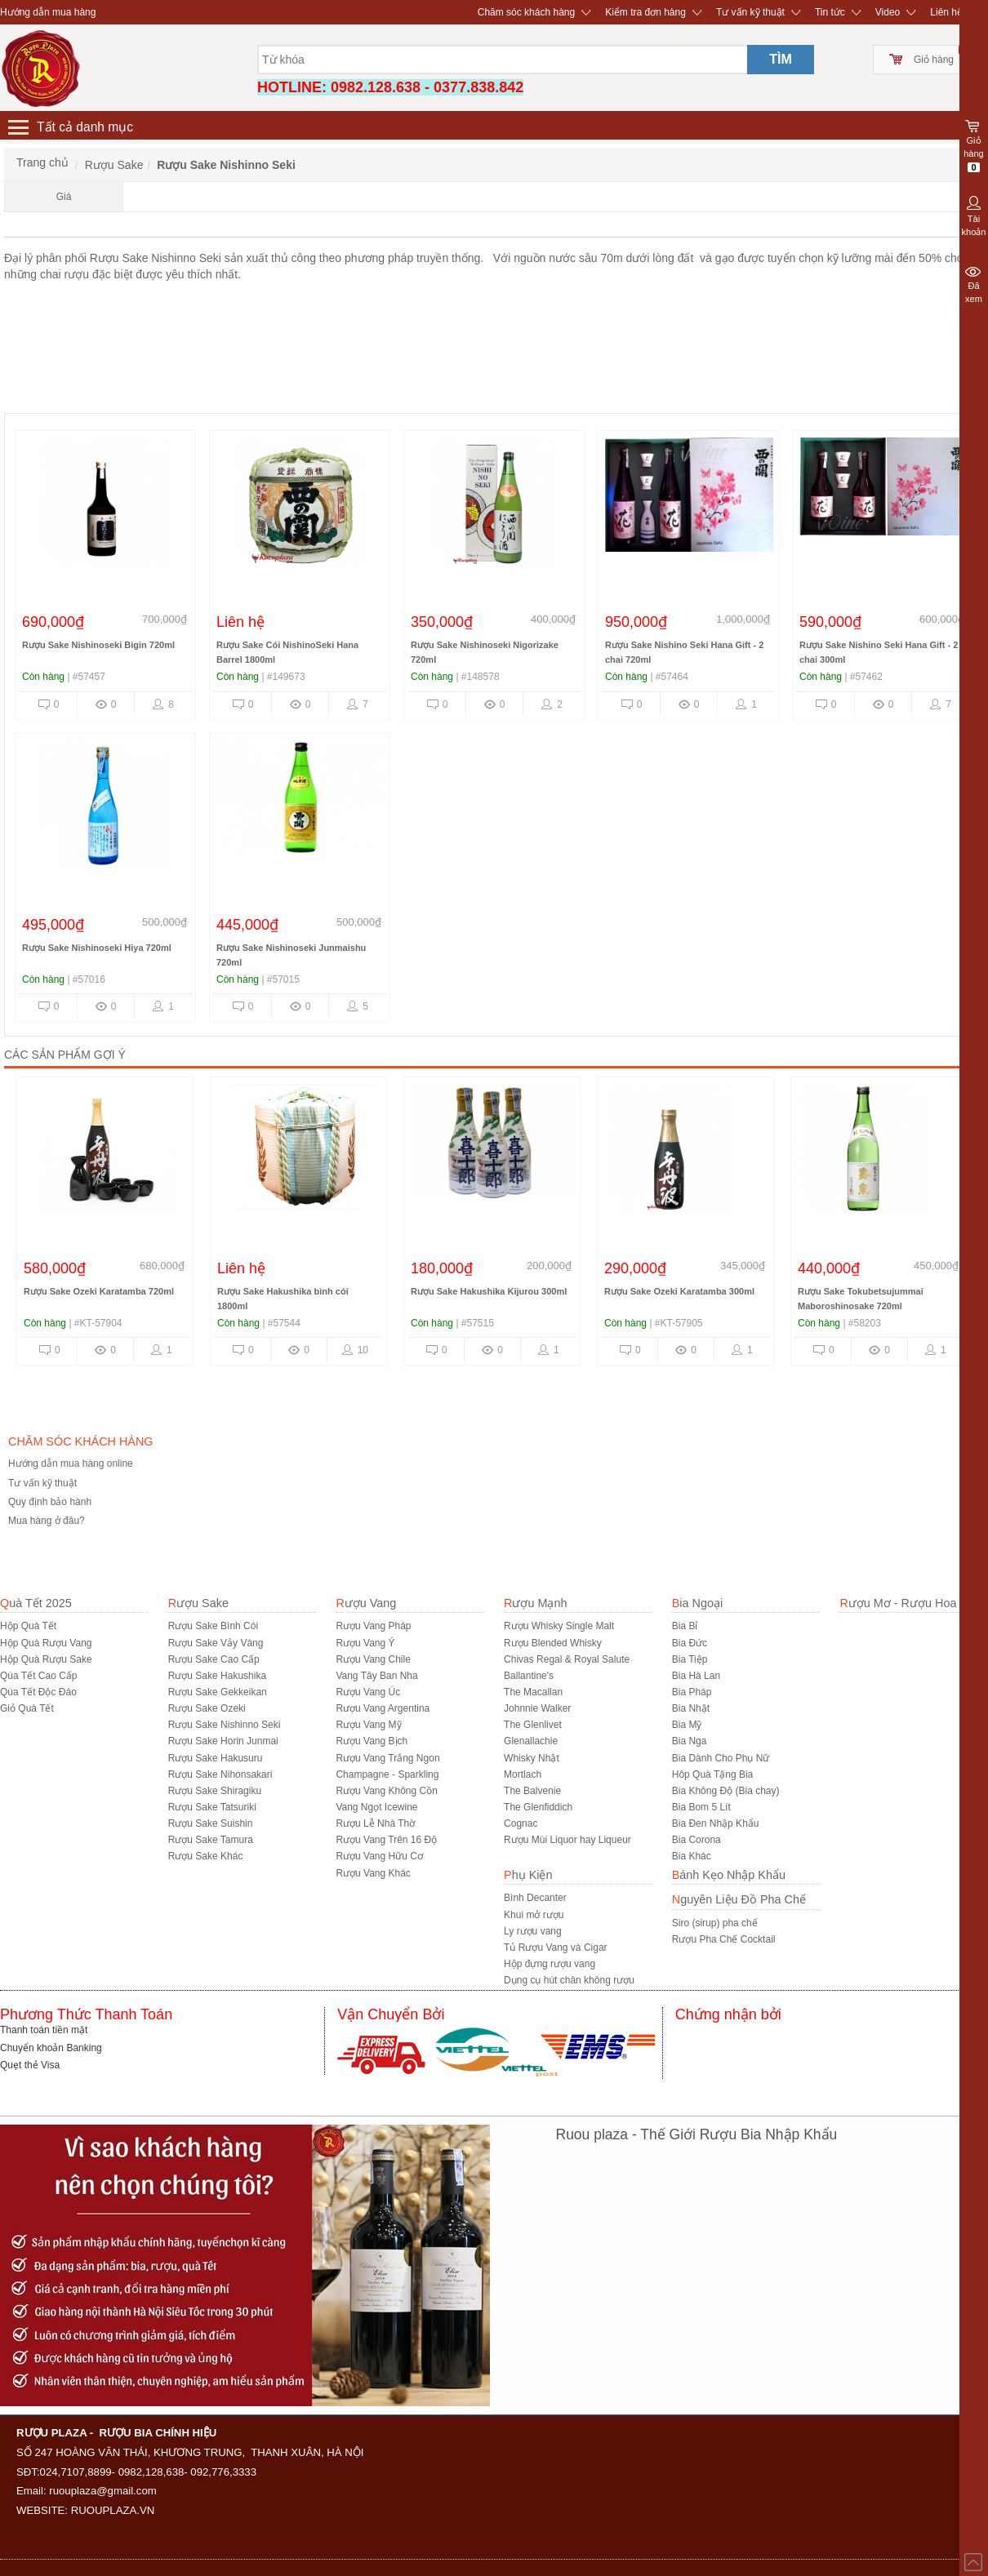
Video (887, 12)
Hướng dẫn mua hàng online (70, 1463)
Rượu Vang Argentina (382, 1708)
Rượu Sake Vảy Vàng (216, 1643)
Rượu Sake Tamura (210, 1839)
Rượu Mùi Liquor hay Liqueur (567, 1839)
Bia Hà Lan (696, 1675)
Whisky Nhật (531, 1758)
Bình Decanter (535, 1897)
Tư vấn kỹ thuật (750, 12)
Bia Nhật (691, 1708)
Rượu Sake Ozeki (207, 1708)
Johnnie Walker (537, 1708)
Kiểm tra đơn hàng (645, 12)
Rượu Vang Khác (373, 1873)
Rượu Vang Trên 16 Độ (386, 1839)
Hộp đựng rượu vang (549, 1964)
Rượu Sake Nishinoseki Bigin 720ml (98, 645)
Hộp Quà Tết (28, 1626)
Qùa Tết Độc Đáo (38, 1692)
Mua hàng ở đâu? (46, 1520)
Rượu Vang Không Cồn (387, 1791)
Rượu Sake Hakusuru (215, 1758)
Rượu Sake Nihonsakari (220, 1774)
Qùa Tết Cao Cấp (38, 1675)
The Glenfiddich (538, 1807)
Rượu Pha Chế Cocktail (724, 1939)
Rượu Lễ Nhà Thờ (375, 1823)
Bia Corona (696, 1839)
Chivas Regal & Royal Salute (567, 1659)
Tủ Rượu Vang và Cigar (555, 1947)
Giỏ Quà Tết (27, 1708)
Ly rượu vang (533, 1931)
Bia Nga (689, 1741)
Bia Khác (691, 1856)
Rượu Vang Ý (365, 1643)
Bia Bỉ (685, 1626)
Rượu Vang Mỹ (368, 1724)
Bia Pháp (692, 1692)
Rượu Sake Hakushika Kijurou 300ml (774, 1291)
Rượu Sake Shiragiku (214, 1791)
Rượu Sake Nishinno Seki (224, 1724)
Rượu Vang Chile (373, 1659)
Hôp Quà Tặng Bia (713, 1774)
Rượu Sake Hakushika (217, 1675)
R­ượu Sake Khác (205, 1856)
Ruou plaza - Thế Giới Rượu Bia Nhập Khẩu (697, 2134)
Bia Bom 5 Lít (701, 1807)
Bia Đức (689, 1643)
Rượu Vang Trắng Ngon (387, 1758)
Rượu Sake (198, 1603)
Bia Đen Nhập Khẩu (715, 1823)
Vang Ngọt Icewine (376, 1807)
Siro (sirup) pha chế (715, 1923)
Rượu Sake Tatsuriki (212, 1807)
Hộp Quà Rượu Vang (46, 1643)
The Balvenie (532, 1791)
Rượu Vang (366, 1603)
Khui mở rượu (533, 1915)
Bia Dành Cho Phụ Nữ (721, 1758)
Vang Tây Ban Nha (376, 1675)
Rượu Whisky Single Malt (559, 1626)
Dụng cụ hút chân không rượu (569, 1980)
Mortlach (522, 1774)
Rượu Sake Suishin (210, 1823)
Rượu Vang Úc (368, 1692)
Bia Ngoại (697, 1603)
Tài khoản (973, 215)
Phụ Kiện (528, 1874)
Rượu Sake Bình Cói (213, 1626)
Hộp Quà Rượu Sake (46, 1659)
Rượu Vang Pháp (373, 1626)
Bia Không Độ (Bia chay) (726, 1791)
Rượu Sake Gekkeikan (217, 1692)
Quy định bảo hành (49, 1502)
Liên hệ (946, 12)
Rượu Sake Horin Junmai (223, 1741)
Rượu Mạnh (535, 1603)
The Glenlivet (533, 1724)
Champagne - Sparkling (387, 1774)
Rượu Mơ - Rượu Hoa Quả (910, 1603)
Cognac (520, 1823)
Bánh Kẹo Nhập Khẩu (729, 1874)
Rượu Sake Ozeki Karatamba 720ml (384, 1291)
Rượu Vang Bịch (371, 1741)
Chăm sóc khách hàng (526, 12)
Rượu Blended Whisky (553, 1643)
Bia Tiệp (690, 1659)
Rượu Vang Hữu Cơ (379, 1856)
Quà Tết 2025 (36, 1603)
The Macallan (533, 1692)
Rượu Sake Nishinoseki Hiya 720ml (96, 948)
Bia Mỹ (687, 1724)
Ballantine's (529, 1675)
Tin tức (830, 12)
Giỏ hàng (934, 59)
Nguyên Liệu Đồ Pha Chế (739, 1899)
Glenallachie (531, 1741)
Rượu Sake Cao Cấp (214, 1659)
